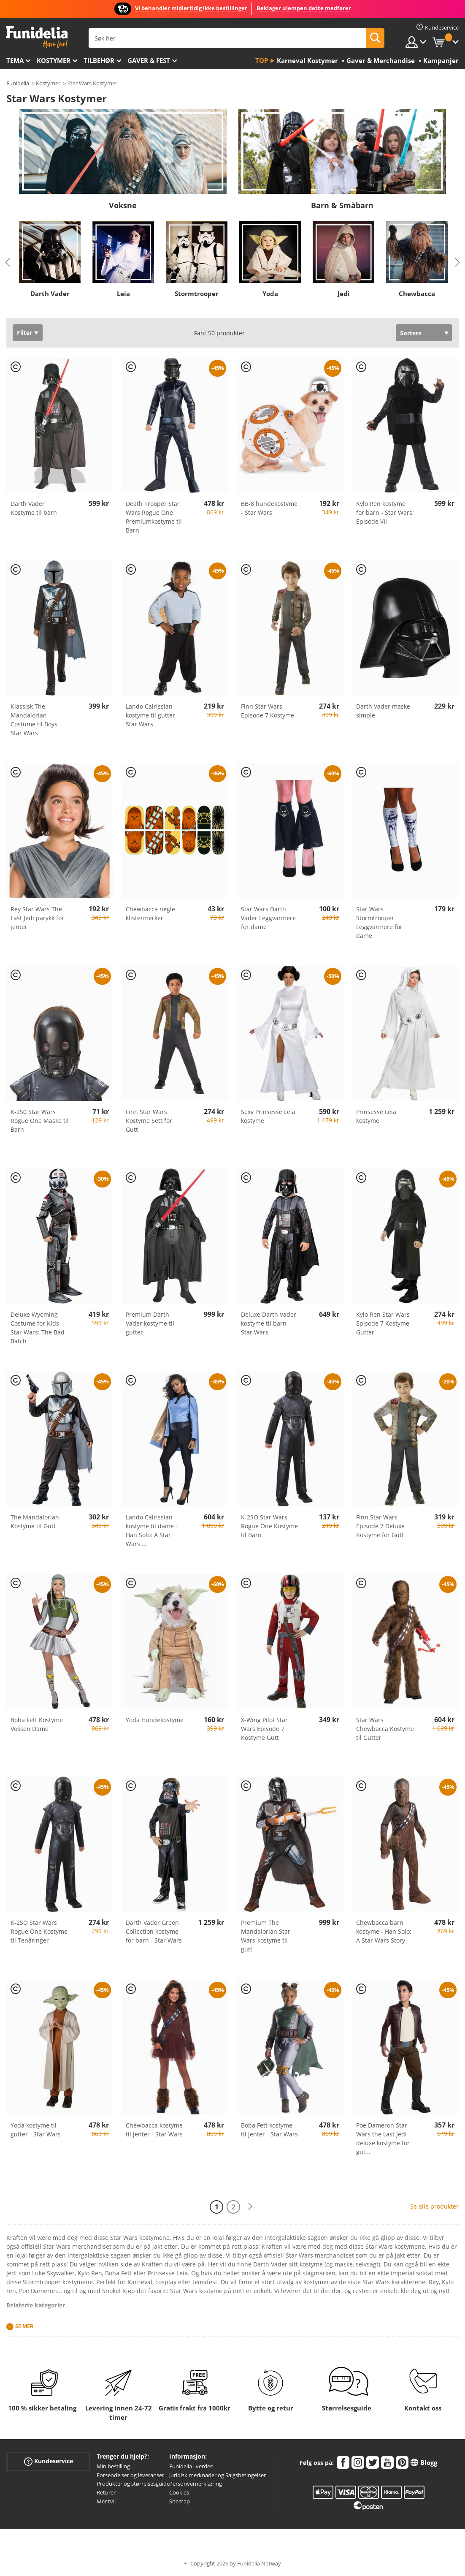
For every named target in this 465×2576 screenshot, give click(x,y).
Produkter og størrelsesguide (133, 2483)
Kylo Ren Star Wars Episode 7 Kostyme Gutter (383, 1323)
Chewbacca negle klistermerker (150, 913)
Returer (106, 2492)
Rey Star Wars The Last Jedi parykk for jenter (37, 918)
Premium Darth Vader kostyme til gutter (150, 1323)
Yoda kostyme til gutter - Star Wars (36, 2129)
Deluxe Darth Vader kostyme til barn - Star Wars (268, 1323)
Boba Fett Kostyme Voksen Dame (37, 1724)
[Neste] (250, 2207)
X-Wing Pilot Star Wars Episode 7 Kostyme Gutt (264, 1729)
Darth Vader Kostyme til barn (34, 508)
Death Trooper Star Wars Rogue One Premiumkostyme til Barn (154, 517)
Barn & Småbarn (342, 205)
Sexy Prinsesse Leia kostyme (268, 1116)
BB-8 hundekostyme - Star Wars (269, 508)
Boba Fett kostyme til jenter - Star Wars (269, 2129)
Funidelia (17, 83)
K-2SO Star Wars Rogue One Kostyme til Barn (269, 1526)
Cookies (179, 2492)
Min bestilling (113, 2466)
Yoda (270, 293)
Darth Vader (50, 293)
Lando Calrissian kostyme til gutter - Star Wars (152, 715)
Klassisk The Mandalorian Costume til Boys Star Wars (34, 719)
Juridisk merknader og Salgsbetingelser (217, 2475)
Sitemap (179, 2501)
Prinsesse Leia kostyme (376, 1116)
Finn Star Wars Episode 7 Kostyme (267, 710)
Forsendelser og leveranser (130, 2475)
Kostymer (53, 60)
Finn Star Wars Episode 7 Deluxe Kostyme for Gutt (380, 1526)
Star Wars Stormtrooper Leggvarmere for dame (379, 922)
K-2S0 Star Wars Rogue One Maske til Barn (40, 1120)
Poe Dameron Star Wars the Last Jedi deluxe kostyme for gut (383, 2138)
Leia (123, 293)
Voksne (123, 205)
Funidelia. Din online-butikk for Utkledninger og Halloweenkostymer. (37, 37)
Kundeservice (48, 2461)
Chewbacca (417, 293)
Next (457, 262)
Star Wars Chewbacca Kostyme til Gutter (385, 1729)
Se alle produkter (434, 2206)
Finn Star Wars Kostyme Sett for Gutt (149, 1120)
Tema (15, 60)
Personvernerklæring (195, 2483)
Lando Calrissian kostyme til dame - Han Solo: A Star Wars (152, 1530)
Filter (24, 333)
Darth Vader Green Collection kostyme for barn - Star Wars (154, 1931)
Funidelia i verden (191, 2466)
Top (261, 60)
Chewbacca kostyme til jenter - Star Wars (154, 2129)
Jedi (344, 293)
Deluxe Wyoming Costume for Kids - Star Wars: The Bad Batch (38, 1327)
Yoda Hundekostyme (155, 1720)
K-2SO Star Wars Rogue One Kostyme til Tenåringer (39, 1931)
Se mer (24, 2326)
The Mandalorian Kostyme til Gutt (35, 1521)
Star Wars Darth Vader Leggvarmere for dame (268, 918)
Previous (7, 262)
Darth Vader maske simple (383, 710)
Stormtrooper (197, 293)
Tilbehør (99, 60)
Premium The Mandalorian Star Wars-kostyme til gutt (265, 1935)
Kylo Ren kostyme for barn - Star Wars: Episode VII (385, 512)
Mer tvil (106, 2501)
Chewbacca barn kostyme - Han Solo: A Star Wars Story (383, 1931)
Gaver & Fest (148, 60)
